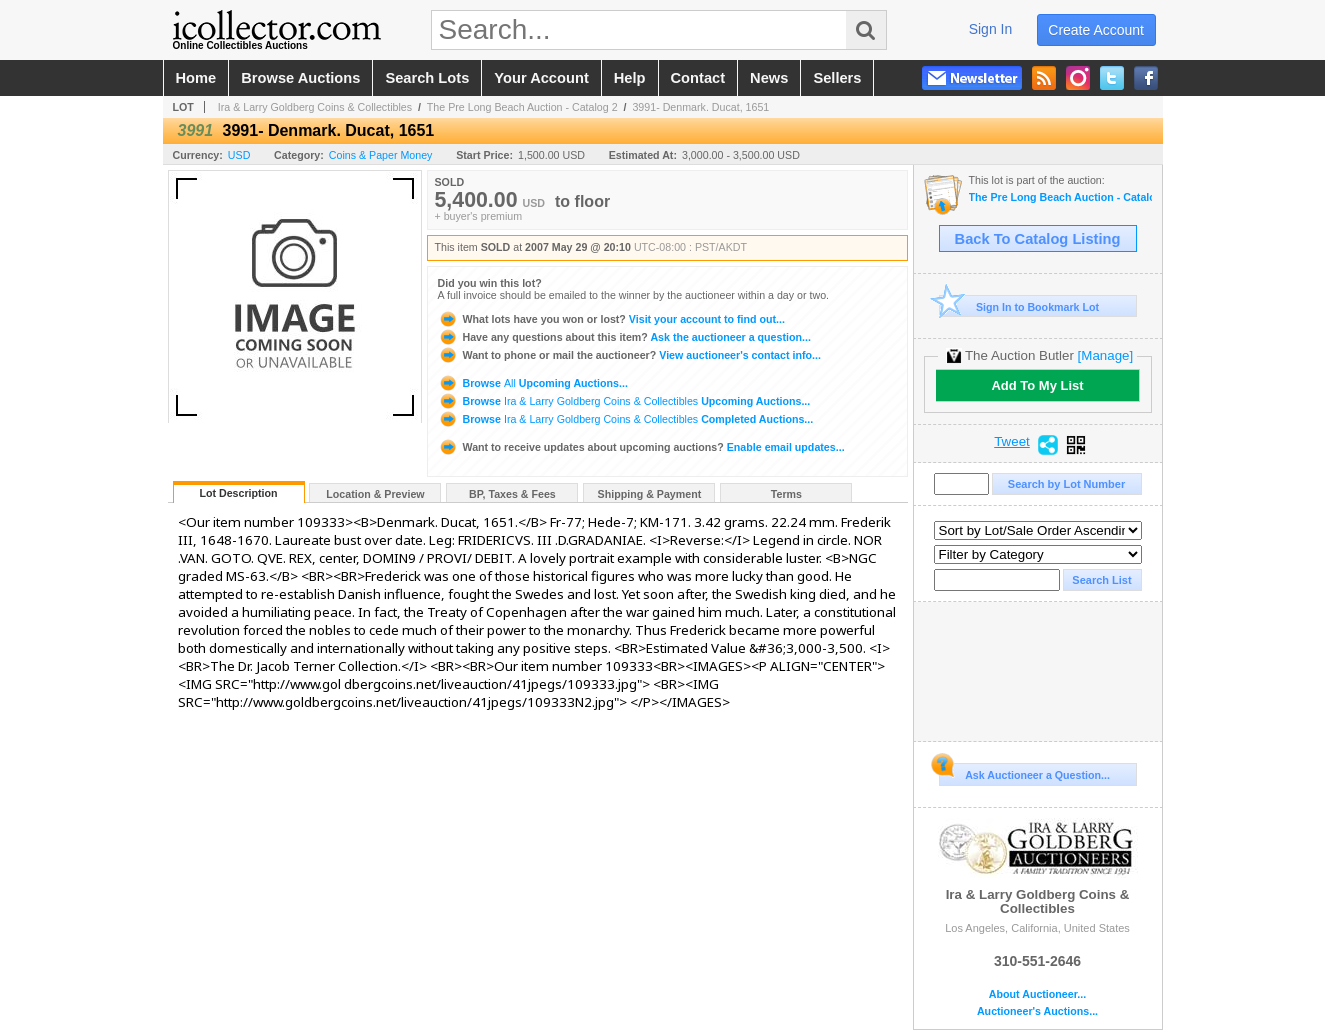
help (630, 78)
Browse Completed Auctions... (626, 419)
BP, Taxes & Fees (512, 494)
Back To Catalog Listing (1038, 239)
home (196, 78)
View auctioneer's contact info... (629, 355)
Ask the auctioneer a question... (624, 337)
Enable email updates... (641, 447)
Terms (786, 494)
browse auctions (300, 78)
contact (698, 78)
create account (1096, 30)
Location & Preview (375, 494)
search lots (427, 78)
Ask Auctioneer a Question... (1024, 772)
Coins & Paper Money (381, 155)
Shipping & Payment (650, 494)
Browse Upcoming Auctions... (533, 383)
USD (239, 155)
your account (541, 78)
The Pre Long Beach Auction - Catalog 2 (522, 107)
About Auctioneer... (1037, 994)
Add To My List (1037, 385)
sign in (991, 29)
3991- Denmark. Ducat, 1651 (700, 107)
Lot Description (238, 493)
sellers (837, 78)
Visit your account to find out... (611, 319)
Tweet (1012, 442)
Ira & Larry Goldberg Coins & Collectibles (315, 107)
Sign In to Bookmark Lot (1019, 306)
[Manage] (1105, 355)
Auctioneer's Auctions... (1037, 1011)
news (769, 78)
